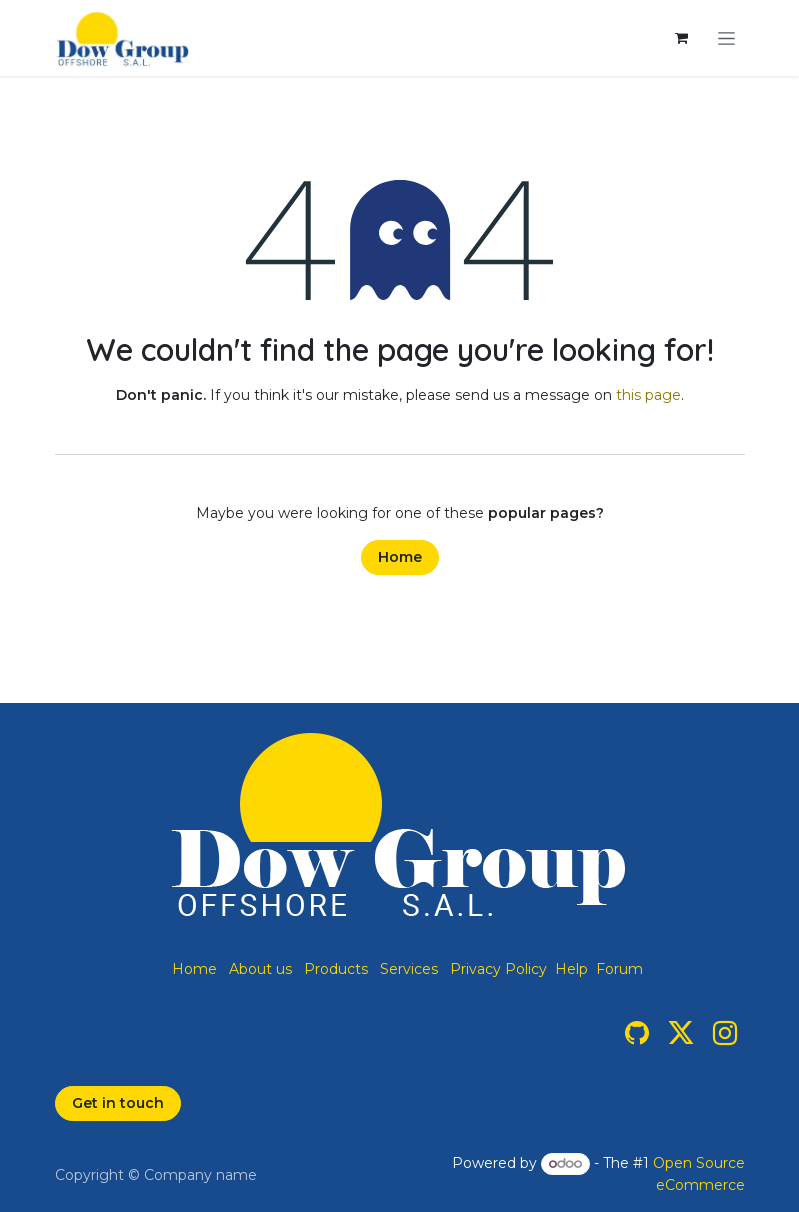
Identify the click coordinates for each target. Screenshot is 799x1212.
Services (409, 969)
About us (260, 969)
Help (571, 969)
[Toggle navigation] (726, 38)
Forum (619, 969)
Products (336, 969)
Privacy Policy (498, 969)
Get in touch (118, 1103)
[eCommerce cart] (682, 38)
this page (648, 395)
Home (400, 557)
